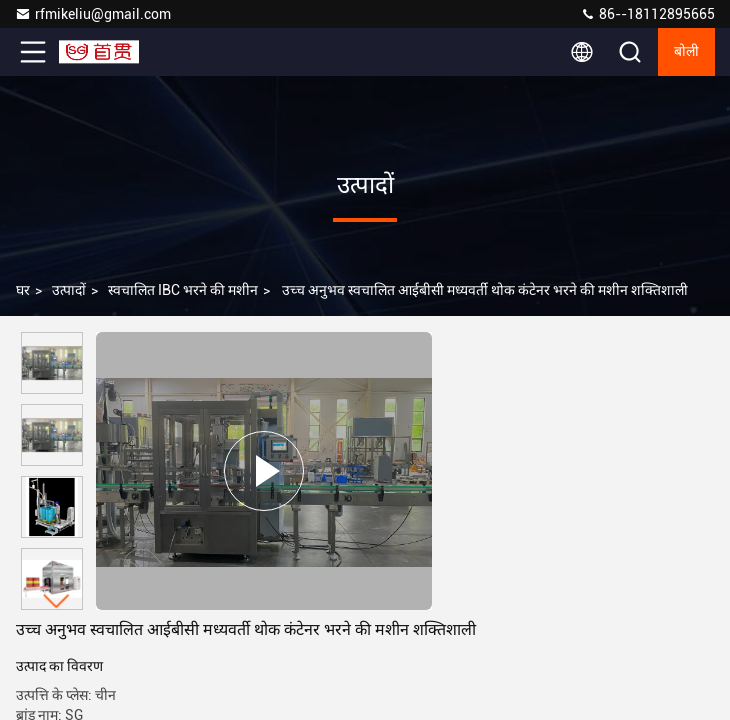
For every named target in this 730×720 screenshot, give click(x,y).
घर (23, 290)
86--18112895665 (647, 14)
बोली (686, 52)
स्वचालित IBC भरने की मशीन (183, 290)
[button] (57, 601)
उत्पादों (69, 290)
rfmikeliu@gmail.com (93, 14)
